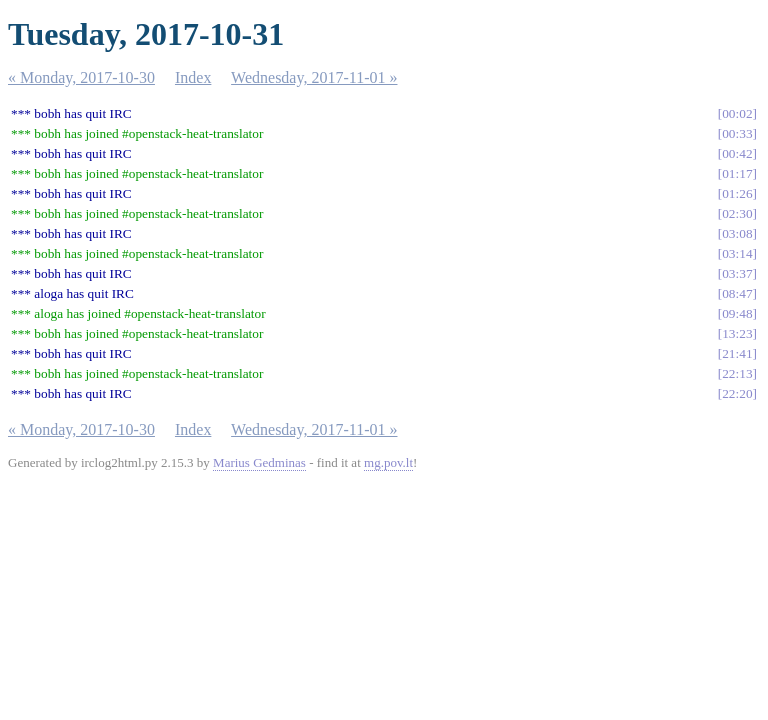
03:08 (737, 233)
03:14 (737, 253)
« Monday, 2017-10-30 (81, 77)
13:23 (737, 333)
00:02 (737, 113)
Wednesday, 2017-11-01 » (314, 77)
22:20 (737, 393)
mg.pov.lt (388, 462)
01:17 (737, 173)
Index (193, 77)
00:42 (737, 153)
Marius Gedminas (259, 462)
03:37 (737, 273)
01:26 (737, 193)
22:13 (737, 373)
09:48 (737, 313)
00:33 (737, 133)
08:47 (737, 293)
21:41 (737, 353)
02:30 (737, 213)
